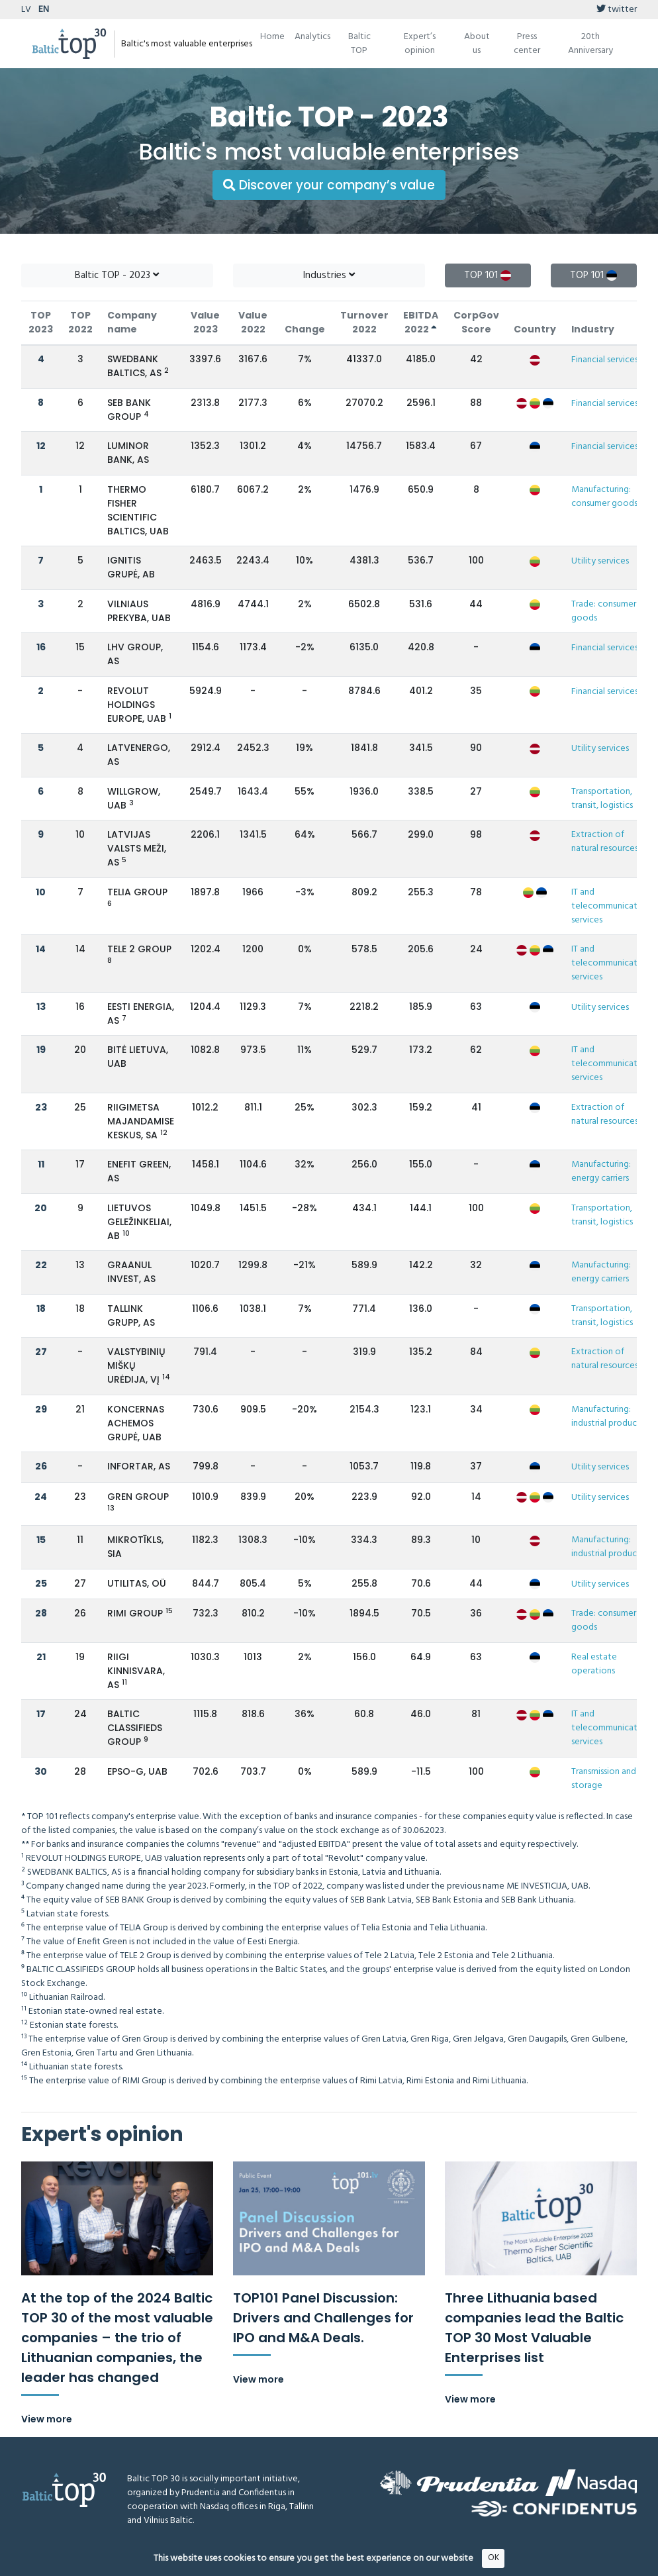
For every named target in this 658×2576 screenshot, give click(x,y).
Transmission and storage (603, 1779)
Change (305, 329)
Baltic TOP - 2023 (117, 275)
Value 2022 (252, 322)
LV (26, 10)
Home (272, 36)
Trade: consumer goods (603, 611)
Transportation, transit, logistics (602, 799)
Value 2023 (205, 322)
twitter (616, 9)
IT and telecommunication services (610, 906)
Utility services (600, 561)
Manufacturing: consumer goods (604, 497)
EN (43, 10)
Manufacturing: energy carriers (601, 1171)
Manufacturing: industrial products (607, 1416)
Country (535, 329)
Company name (132, 322)
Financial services (604, 360)
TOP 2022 (80, 322)
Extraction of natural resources (604, 842)
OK (493, 2558)
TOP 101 (487, 275)
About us (477, 43)
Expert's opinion (102, 2134)
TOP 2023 (40, 322)
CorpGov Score (476, 322)
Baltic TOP (359, 43)
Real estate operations (594, 1664)
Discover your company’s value (329, 185)
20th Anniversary (590, 43)
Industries (329, 275)
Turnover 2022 (364, 322)
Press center (527, 43)
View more (46, 2419)
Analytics (312, 36)
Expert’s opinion (420, 43)
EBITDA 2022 (420, 322)
